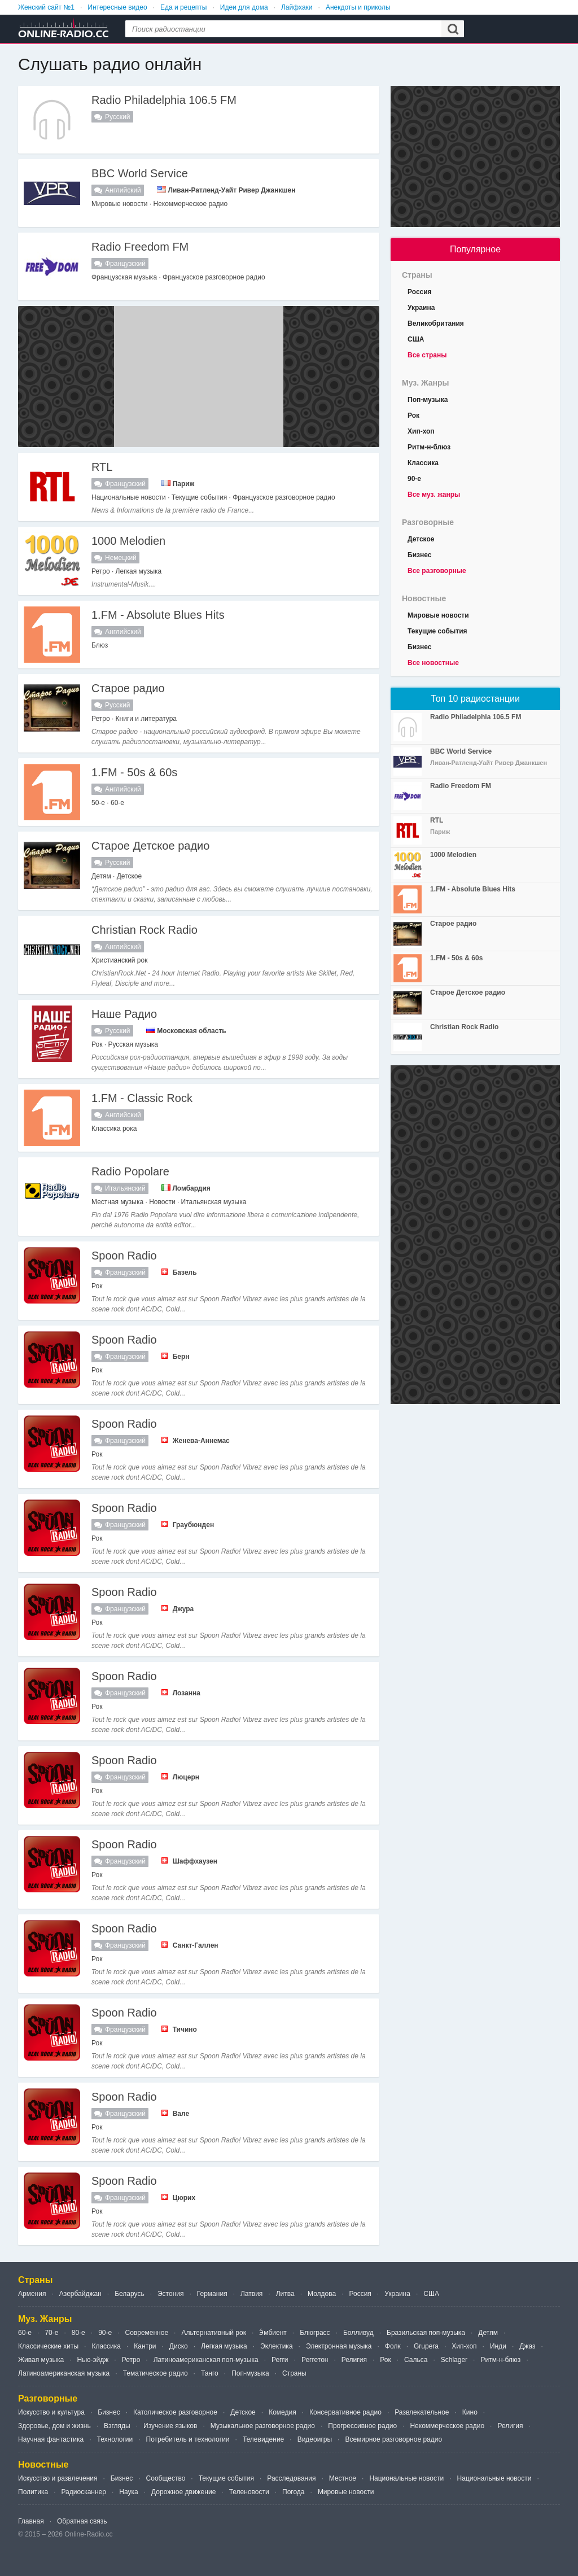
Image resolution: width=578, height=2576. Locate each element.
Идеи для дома (244, 7)
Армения (32, 2294)
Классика (423, 463)
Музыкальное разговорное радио (263, 2426)
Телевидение (263, 2439)
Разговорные (428, 522)
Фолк (393, 2346)
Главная (31, 2521)
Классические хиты (48, 2346)
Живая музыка (41, 2360)
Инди (498, 2346)
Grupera (426, 2346)
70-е (51, 2333)
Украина (421, 308)
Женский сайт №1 (46, 7)
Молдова (322, 2294)
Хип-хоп (421, 431)
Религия (354, 2360)
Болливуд (358, 2333)
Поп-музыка (428, 400)
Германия (212, 2294)
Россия (420, 292)
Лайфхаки (297, 7)
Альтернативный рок (213, 2333)
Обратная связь (82, 2521)
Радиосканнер (83, 2492)
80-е (78, 2333)
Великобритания (436, 323)
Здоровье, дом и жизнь (54, 2426)
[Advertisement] (198, 376)
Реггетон (315, 2360)
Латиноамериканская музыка (64, 2373)
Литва (285, 2294)
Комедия (282, 2412)
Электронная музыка (339, 2346)
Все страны (427, 355)
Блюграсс (315, 2333)
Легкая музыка (224, 2346)
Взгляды (117, 2426)
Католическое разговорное (175, 2412)
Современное (147, 2333)
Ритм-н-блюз (429, 447)
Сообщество (166, 2478)
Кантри (145, 2346)
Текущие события (437, 631)
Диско (178, 2346)
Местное (342, 2478)
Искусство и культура (51, 2412)
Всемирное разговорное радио (393, 2439)
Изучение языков (170, 2426)
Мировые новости (438, 615)
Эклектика (276, 2346)
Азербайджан (80, 2294)
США (416, 339)
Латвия (251, 2294)
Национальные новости (406, 2478)
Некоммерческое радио (447, 2426)
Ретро (131, 2360)
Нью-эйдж (93, 2360)
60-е (25, 2333)
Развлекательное (422, 2412)
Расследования (291, 2478)
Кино (470, 2412)
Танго (209, 2373)
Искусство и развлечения (58, 2478)
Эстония (170, 2294)
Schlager (454, 2360)
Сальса (415, 2360)
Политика (33, 2492)
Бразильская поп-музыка (426, 2333)
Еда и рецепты (183, 7)
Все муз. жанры (434, 494)
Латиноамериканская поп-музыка (206, 2360)
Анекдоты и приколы (358, 7)
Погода (293, 2492)
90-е (414, 479)
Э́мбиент (273, 2333)
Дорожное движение (183, 2492)
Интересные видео (117, 7)
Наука (128, 2492)
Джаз (527, 2346)
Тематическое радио (155, 2373)
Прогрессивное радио (362, 2426)
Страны (417, 274)
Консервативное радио (345, 2412)
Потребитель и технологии (188, 2439)
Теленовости (249, 2492)
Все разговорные (437, 571)
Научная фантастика (51, 2439)
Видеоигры (314, 2439)
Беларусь (129, 2294)
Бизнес (419, 555)
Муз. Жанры (425, 382)
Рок (413, 415)
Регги (280, 2360)
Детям (488, 2333)
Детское (421, 539)
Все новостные (433, 663)
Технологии (115, 2439)
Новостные (424, 598)
